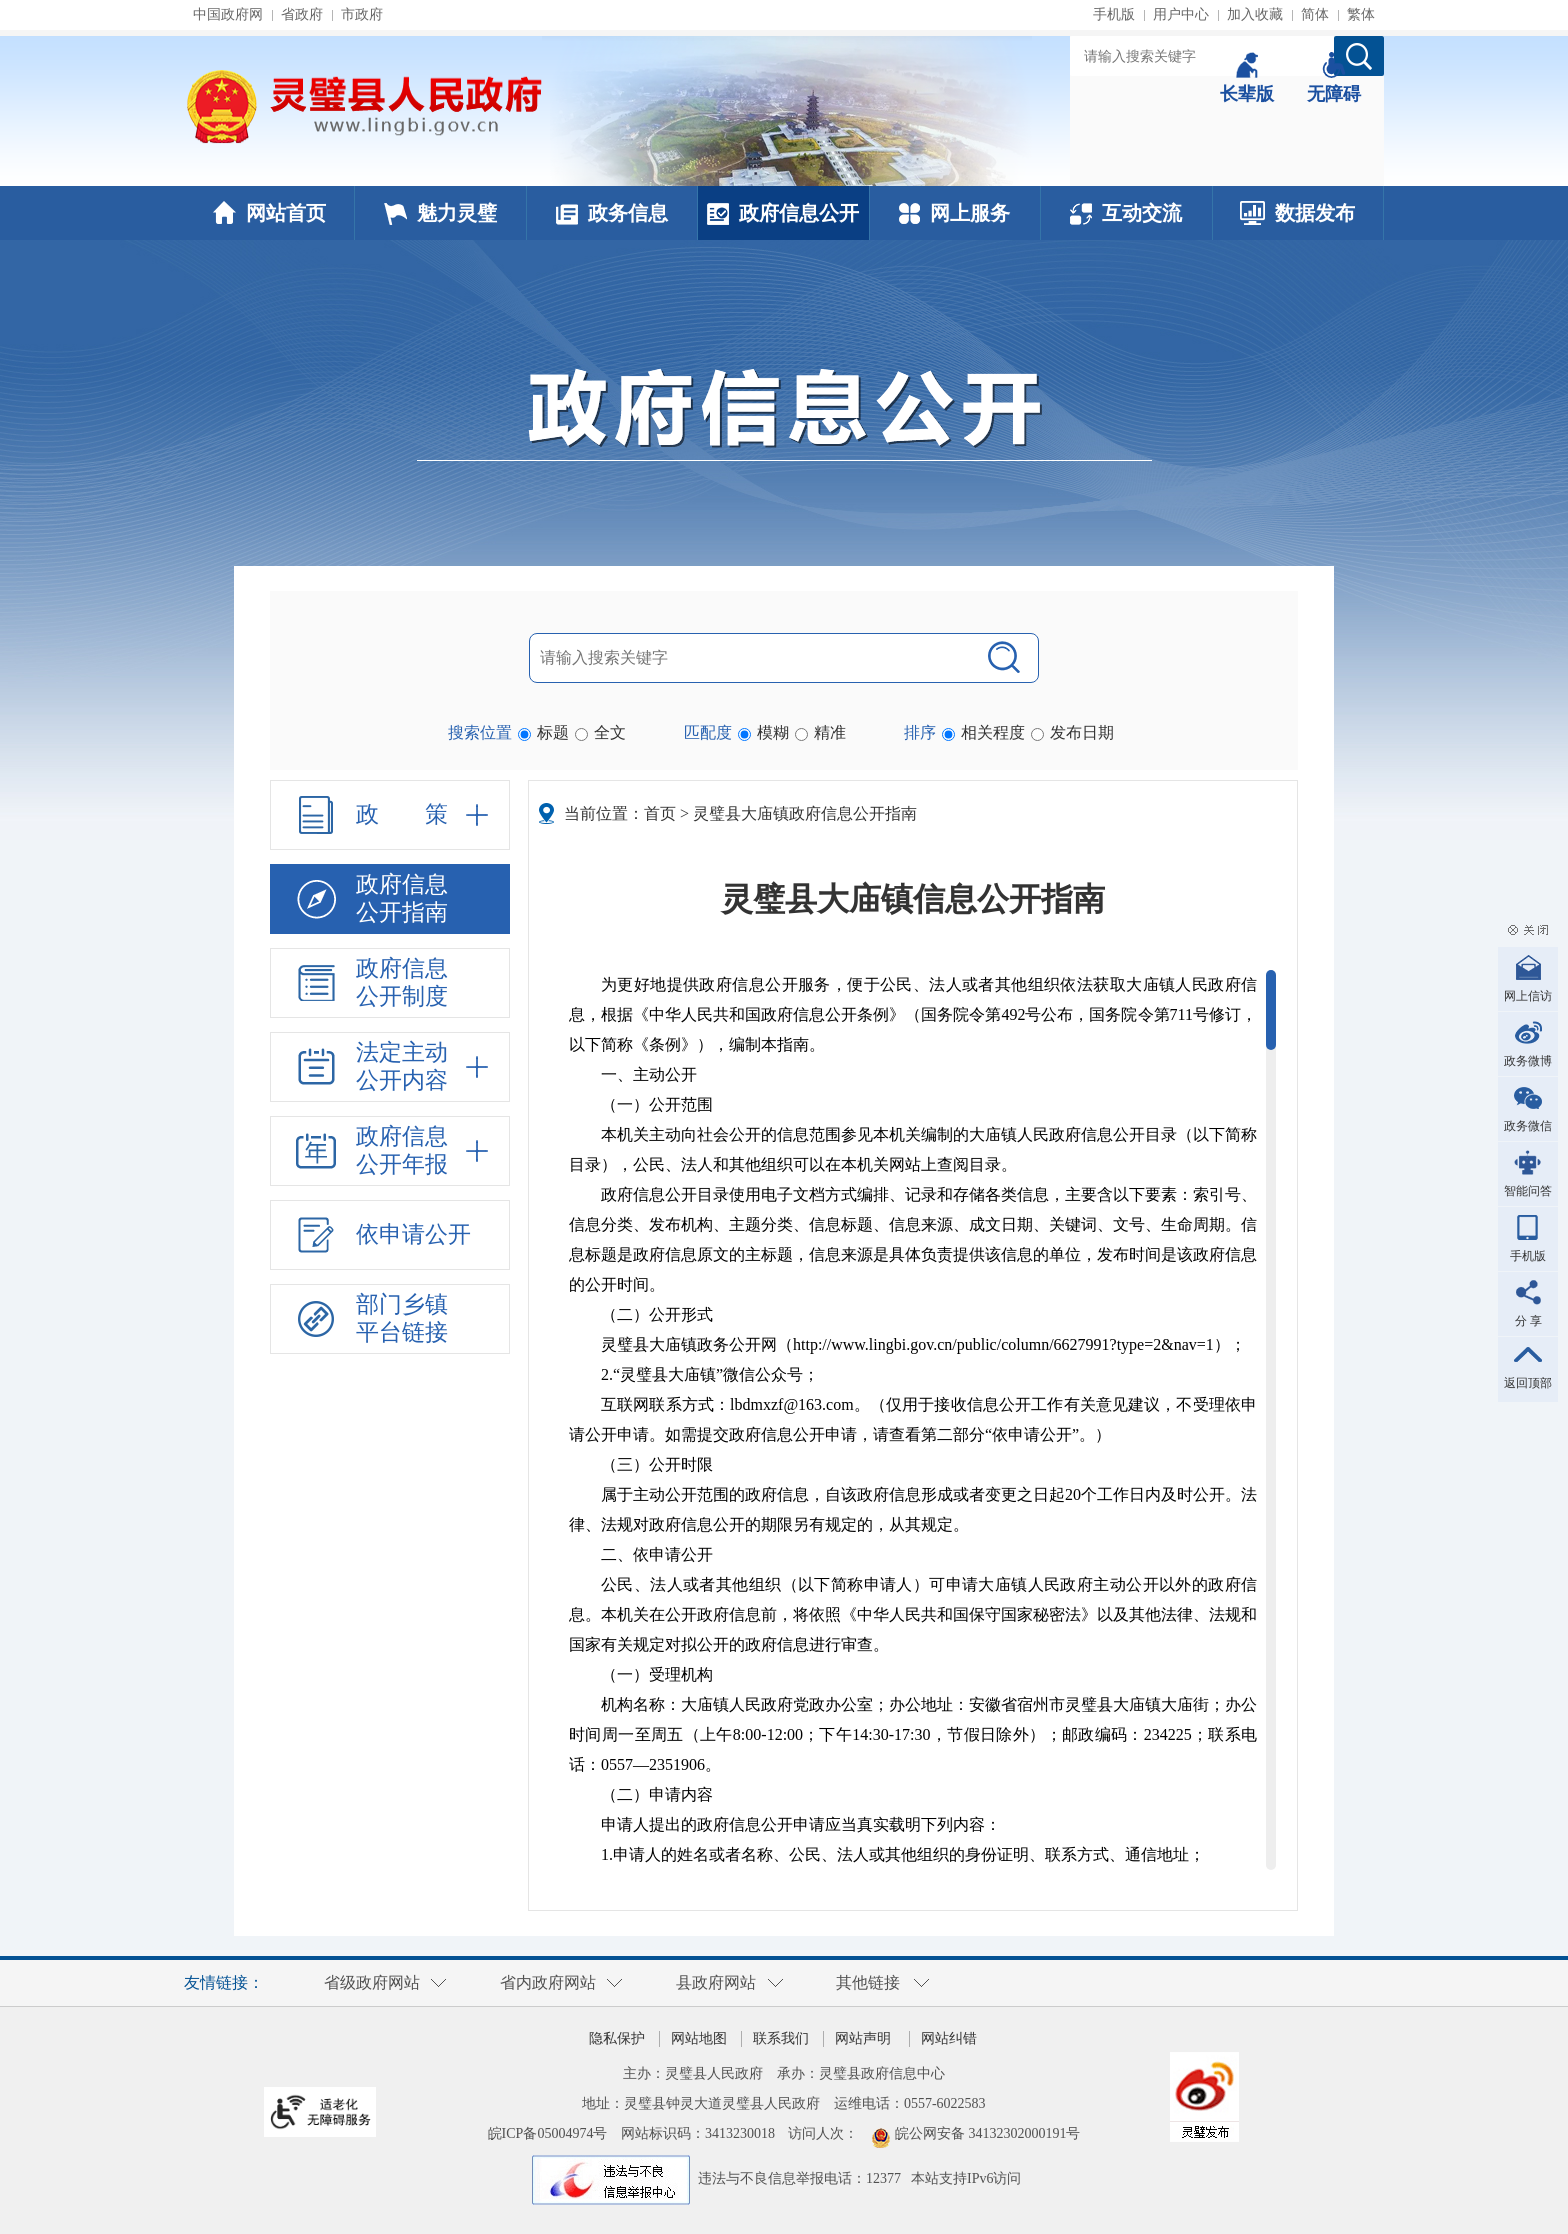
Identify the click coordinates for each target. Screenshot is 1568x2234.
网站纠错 (949, 2038)
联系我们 (781, 2038)
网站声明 (863, 2038)
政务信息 (612, 213)
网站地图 (699, 2038)
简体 (1315, 14)
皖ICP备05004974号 (548, 2133)
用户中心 (1181, 14)
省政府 (302, 14)
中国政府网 (228, 14)
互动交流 (1126, 213)
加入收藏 (1255, 14)
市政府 (362, 14)
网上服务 (954, 213)
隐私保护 (617, 2038)
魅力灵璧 (440, 213)
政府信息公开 (783, 213)
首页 (660, 813)
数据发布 (1297, 213)
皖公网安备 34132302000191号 (988, 2133)
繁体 (1361, 14)
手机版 (1114, 14)
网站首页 (269, 213)
